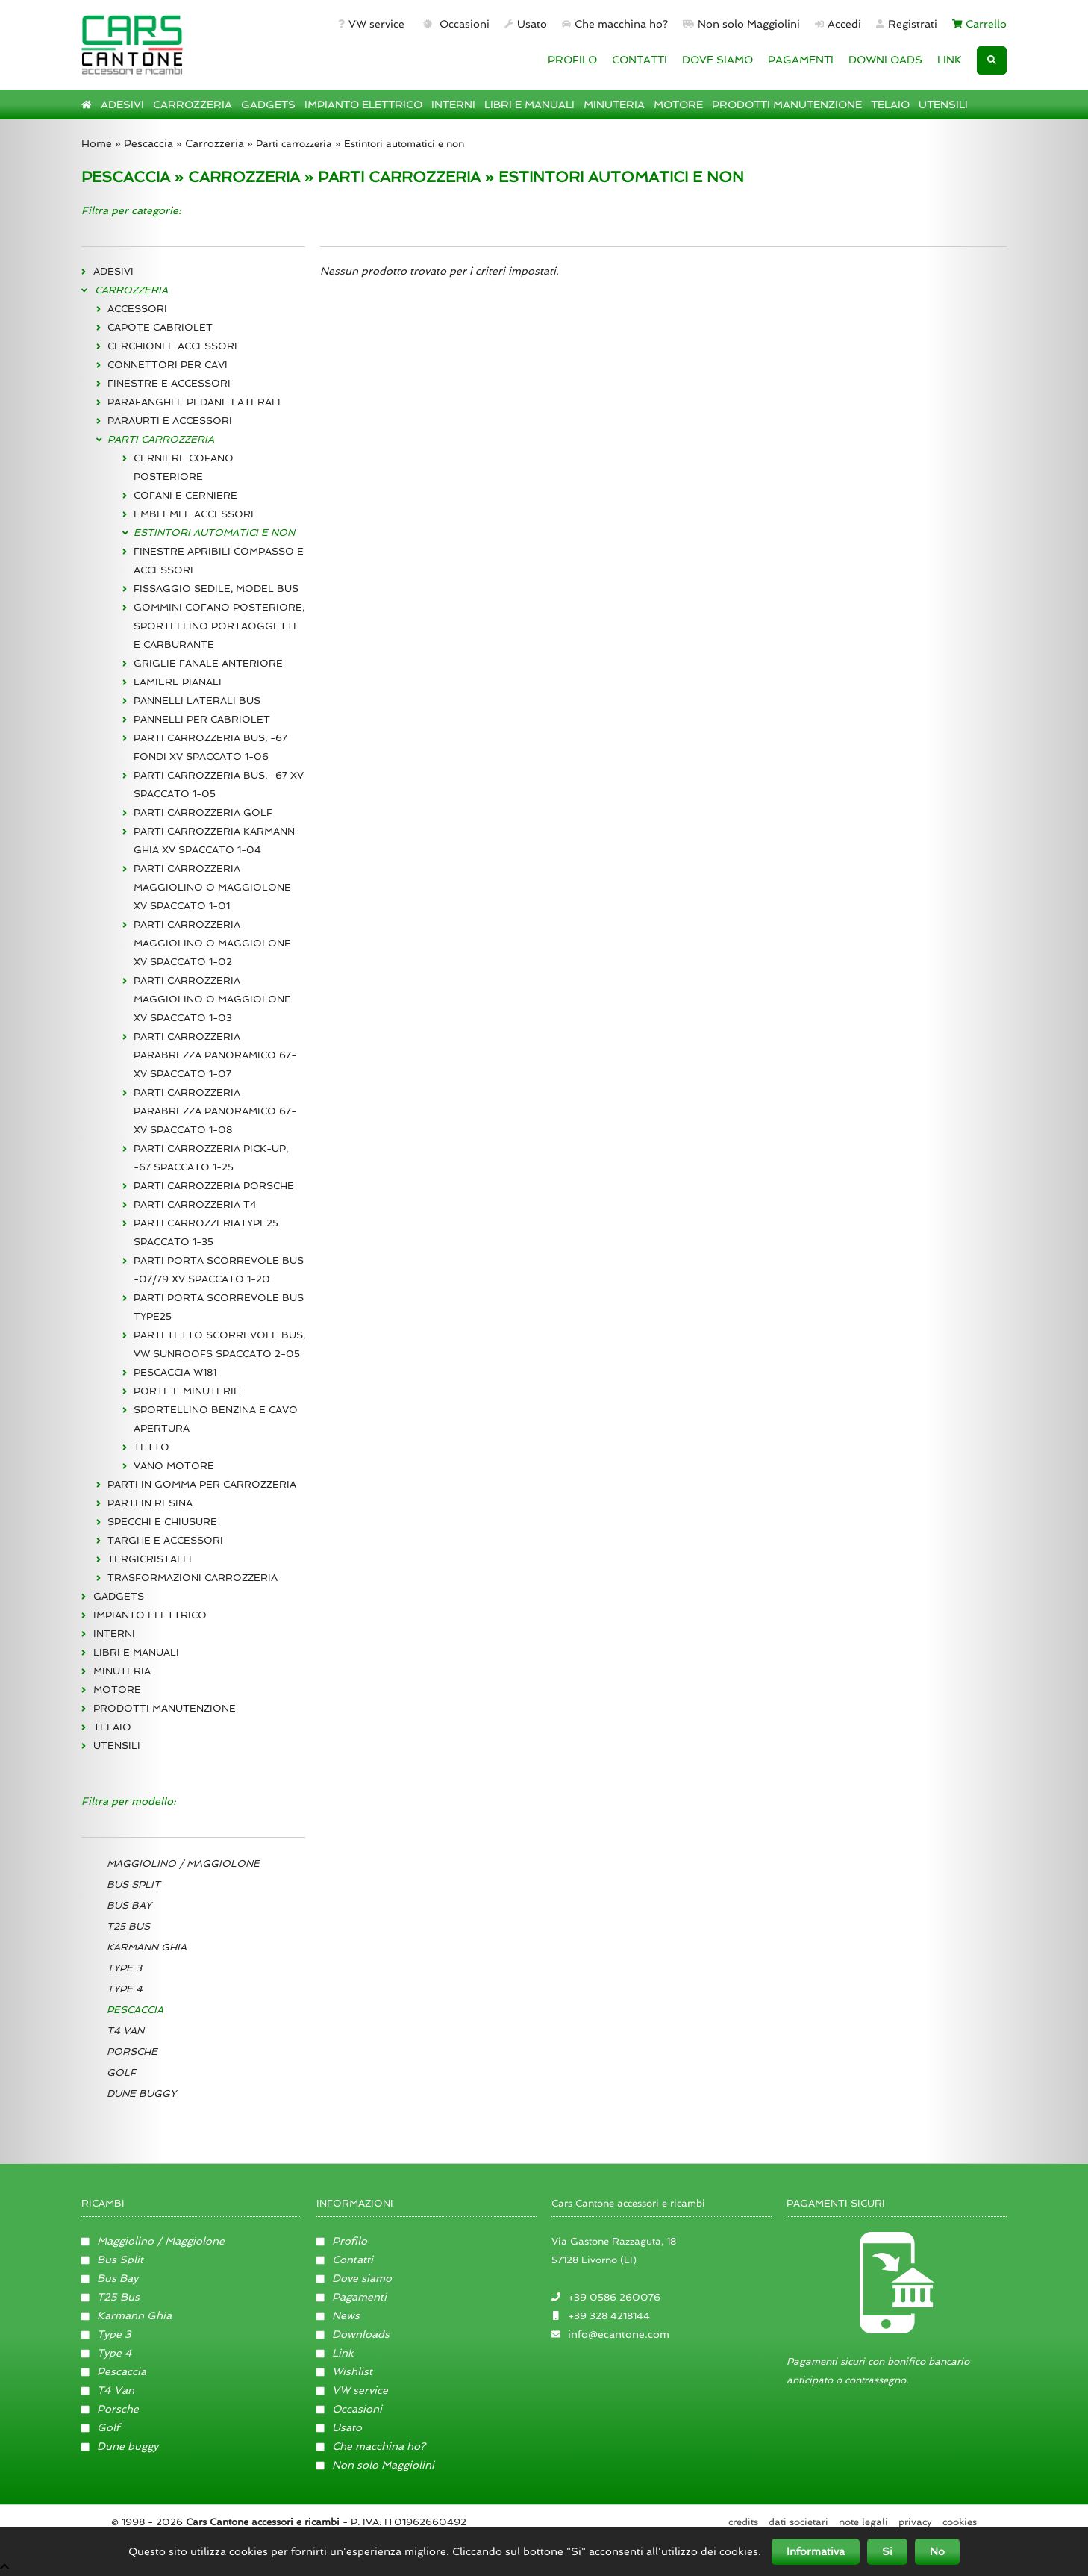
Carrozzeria (214, 143)
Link (335, 2353)
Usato (525, 24)
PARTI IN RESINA (150, 1503)
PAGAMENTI (801, 60)
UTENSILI (943, 104)
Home (96, 143)
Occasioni (454, 24)
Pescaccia (148, 143)
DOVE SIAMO (717, 60)
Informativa (816, 2551)
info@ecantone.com (618, 2334)
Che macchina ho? (615, 24)
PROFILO (572, 60)
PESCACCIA (125, 177)
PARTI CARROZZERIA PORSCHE (214, 1185)
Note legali (863, 2521)
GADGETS (268, 104)
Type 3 (106, 2334)
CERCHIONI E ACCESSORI (172, 346)
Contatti (344, 2259)
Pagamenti (351, 2297)
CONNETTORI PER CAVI (167, 364)
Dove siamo (354, 2278)
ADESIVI (122, 104)
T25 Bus (110, 2297)
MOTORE (678, 104)
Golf (100, 2427)
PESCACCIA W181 (175, 1372)
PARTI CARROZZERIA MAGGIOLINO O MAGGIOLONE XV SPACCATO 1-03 (212, 999)
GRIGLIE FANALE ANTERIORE (208, 663)
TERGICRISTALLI (149, 1559)
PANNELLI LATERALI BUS (197, 700)
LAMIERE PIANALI (178, 681)
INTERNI (453, 104)
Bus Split (112, 2259)
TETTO (151, 1447)
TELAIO (890, 104)
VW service (371, 24)
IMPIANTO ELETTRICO (363, 104)
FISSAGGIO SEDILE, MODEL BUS (216, 588)
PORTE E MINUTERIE (187, 1391)
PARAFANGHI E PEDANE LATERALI (194, 402)
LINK (949, 60)
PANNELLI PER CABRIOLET (202, 719)
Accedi (838, 24)
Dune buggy (119, 2446)
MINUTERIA (614, 104)
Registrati (906, 24)
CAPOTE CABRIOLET (160, 327)
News (338, 2315)
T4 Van (107, 2390)
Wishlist (344, 2371)
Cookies (959, 2521)
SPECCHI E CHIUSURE (162, 1521)
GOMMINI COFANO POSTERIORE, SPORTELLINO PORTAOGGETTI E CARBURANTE (219, 626)
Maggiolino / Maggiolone (153, 2241)
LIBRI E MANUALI (529, 104)
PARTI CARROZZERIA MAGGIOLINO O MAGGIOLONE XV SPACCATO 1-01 (212, 887)
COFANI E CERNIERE (185, 495)
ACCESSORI (137, 308)
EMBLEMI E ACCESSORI (194, 514)
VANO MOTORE (174, 1465)
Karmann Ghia (126, 2315)
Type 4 (106, 2353)
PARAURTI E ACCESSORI (169, 420)
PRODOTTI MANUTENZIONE (787, 104)
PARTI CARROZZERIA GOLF (203, 812)
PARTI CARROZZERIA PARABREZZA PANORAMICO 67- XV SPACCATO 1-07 (215, 1055)
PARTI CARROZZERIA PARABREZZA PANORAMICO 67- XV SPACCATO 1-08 (215, 1111)
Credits (743, 2521)
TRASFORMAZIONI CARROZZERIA (192, 1577)
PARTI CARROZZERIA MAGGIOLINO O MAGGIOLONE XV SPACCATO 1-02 (212, 943)
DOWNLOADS (885, 60)
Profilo (341, 2241)
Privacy (915, 2521)
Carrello (979, 24)
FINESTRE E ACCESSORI (169, 383)
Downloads (353, 2334)
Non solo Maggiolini (741, 24)
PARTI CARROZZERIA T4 (195, 1204)
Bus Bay (109, 2278)
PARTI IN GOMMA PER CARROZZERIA (201, 1484)
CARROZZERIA (192, 104)
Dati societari (798, 2521)
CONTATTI (639, 60)
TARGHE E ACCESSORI (165, 1540)
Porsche (110, 2409)
